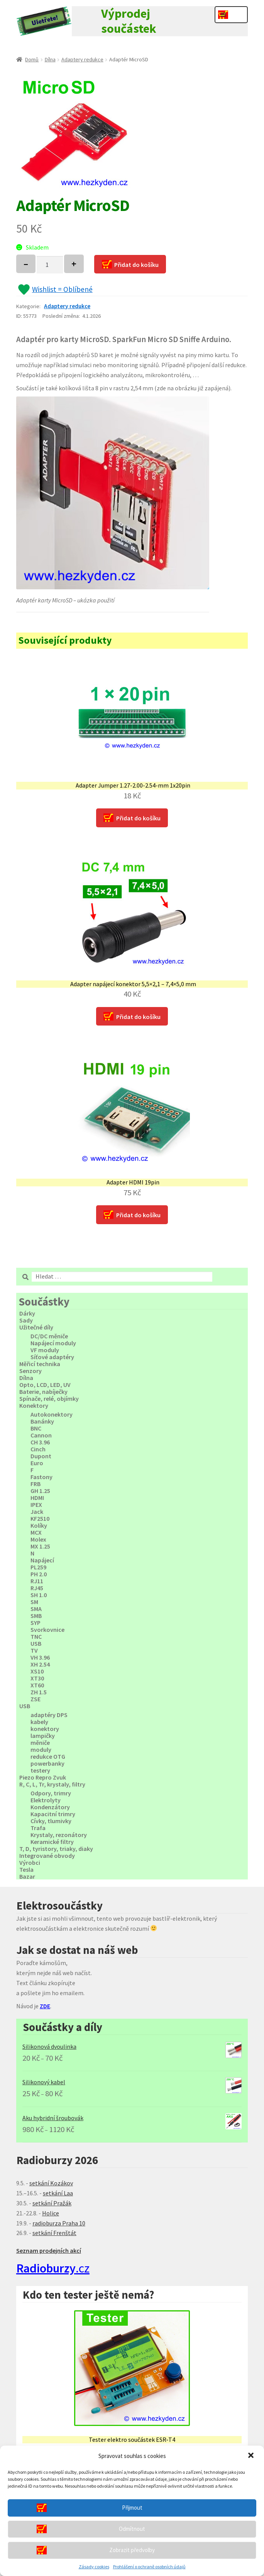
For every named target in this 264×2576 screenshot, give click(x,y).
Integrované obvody (47, 1855)
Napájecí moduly (53, 1343)
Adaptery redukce (82, 59)
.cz (53, 2268)
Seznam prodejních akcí (48, 2250)
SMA (36, 1609)
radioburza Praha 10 (58, 2223)
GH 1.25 (40, 1491)
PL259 (38, 1567)
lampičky (42, 1736)
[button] (251, 2456)
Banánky (42, 1421)
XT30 (37, 1678)
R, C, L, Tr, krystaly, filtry (52, 1784)
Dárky (27, 1313)
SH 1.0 (38, 1595)
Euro (36, 1463)
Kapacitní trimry (52, 1814)
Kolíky (38, 1525)
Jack (36, 1511)
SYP (35, 1622)
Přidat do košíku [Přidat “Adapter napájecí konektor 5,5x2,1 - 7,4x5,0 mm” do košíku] (138, 1017)
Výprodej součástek (128, 21)
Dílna (50, 59)
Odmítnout (132, 2528)
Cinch (38, 1449)
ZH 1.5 (38, 1692)
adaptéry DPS (49, 1715)
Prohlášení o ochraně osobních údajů (149, 2566)
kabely (39, 1722)
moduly (40, 1749)
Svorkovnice (47, 1629)
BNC (35, 1428)
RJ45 (36, 1588)
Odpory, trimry (50, 1793)
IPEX (36, 1504)
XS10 (37, 1671)
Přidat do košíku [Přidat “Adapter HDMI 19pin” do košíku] (138, 1215)
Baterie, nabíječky (43, 1391)
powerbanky (47, 1763)
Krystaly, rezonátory (58, 1835)
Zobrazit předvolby (132, 2550)
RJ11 (36, 1581)
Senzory (30, 1371)
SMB (36, 1616)
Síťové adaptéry (52, 1357)
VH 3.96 (40, 1657)
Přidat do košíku (136, 264)
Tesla (26, 1869)
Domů (32, 59)
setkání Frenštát (54, 2233)
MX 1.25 (40, 1546)
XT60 (37, 1685)
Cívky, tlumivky (50, 1821)
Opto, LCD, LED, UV (45, 1385)
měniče (40, 1742)
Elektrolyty (45, 1800)
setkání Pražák (51, 2203)
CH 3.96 (40, 1442)
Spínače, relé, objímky (49, 1398)
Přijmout (132, 2507)
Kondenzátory (50, 1807)
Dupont (40, 1456)
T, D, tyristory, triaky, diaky (56, 1849)
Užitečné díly (36, 1327)
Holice (50, 2213)
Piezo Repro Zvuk (42, 1777)
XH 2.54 (40, 1664)
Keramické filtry (52, 1842)
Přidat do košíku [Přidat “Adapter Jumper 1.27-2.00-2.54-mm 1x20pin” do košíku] (138, 818)
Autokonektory (51, 1414)
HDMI (37, 1498)
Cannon (41, 1435)
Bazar (27, 1876)
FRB (35, 1484)
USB (35, 1643)
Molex (38, 1539)
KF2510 (39, 1518)
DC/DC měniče (49, 1336)
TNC (36, 1636)
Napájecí (42, 1560)
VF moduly (44, 1350)
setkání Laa (58, 2193)
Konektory (33, 1405)
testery (40, 1770)
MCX (36, 1532)
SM (34, 1602)
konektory (44, 1729)
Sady (26, 1320)
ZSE (35, 1699)
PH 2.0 (38, 1574)
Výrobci (29, 1862)
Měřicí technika (39, 1364)
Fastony (41, 1477)
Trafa (38, 1828)
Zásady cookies (94, 2566)
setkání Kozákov (51, 2183)
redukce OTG (47, 1756)
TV (34, 1650)
